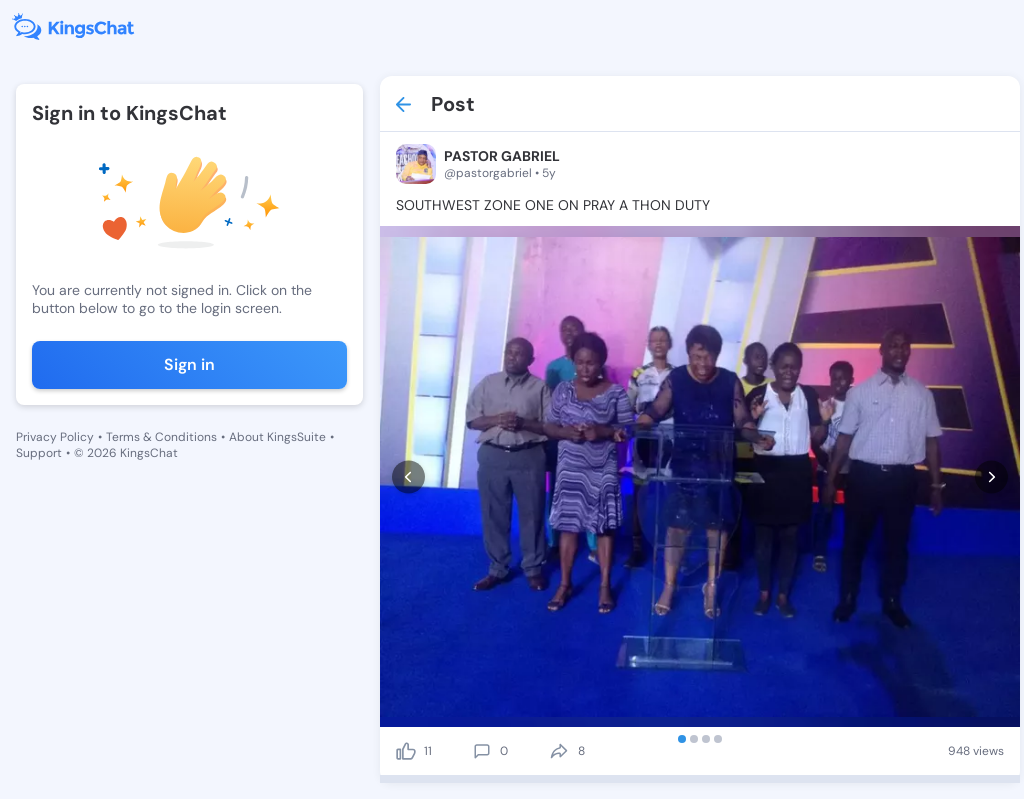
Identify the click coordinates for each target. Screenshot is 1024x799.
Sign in (189, 364)
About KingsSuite (277, 437)
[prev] (408, 476)
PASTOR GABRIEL (502, 156)
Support (39, 453)
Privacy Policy (55, 437)
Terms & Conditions (161, 437)
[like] (406, 751)
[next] (991, 476)
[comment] (482, 751)
